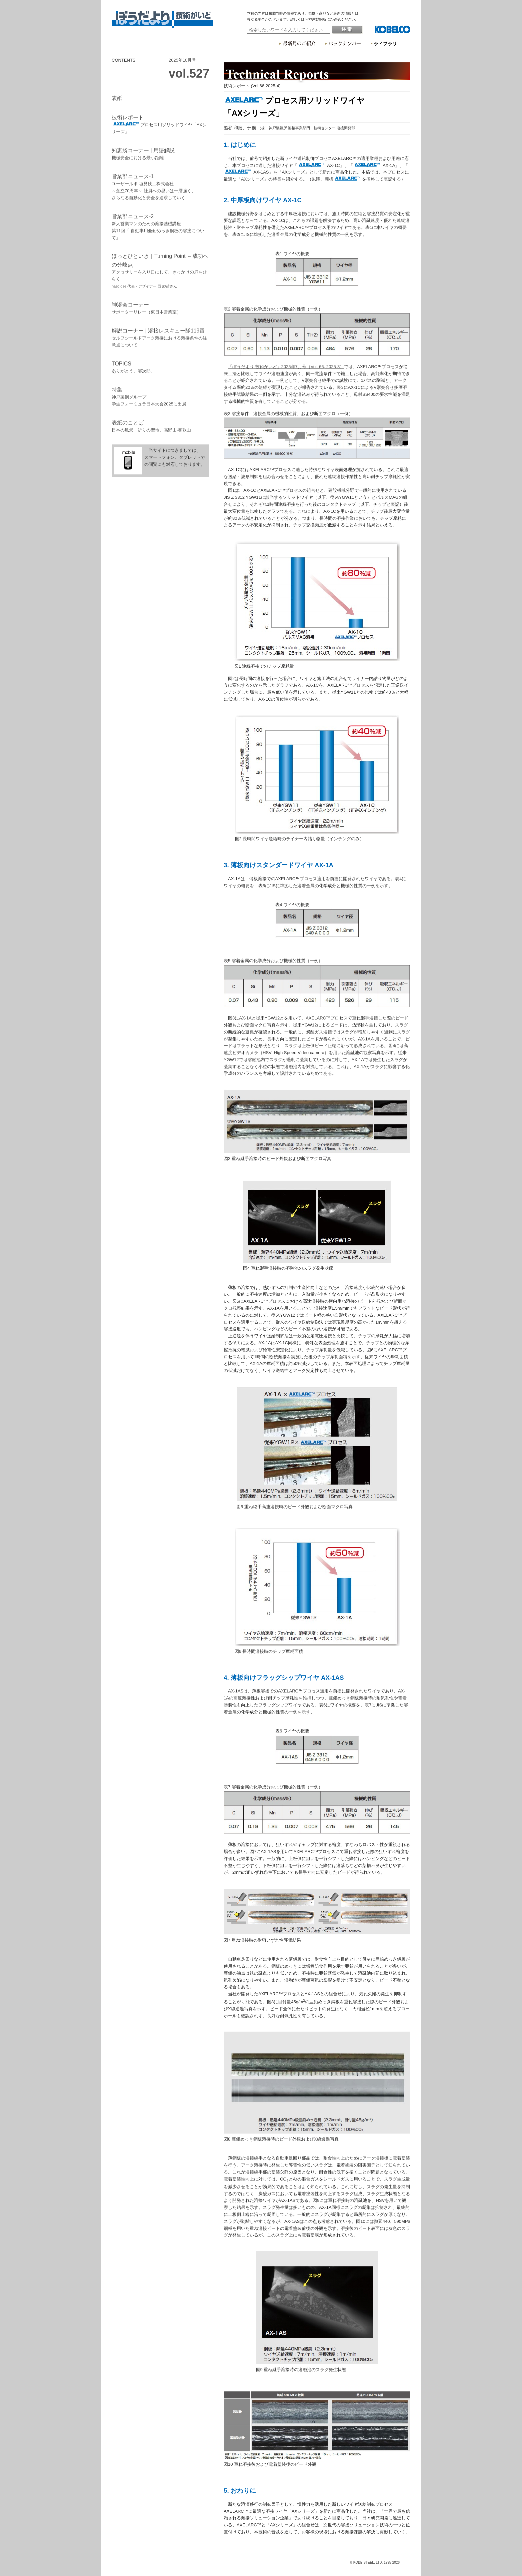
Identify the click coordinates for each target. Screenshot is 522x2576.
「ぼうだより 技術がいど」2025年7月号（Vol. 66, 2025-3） (286, 366)
